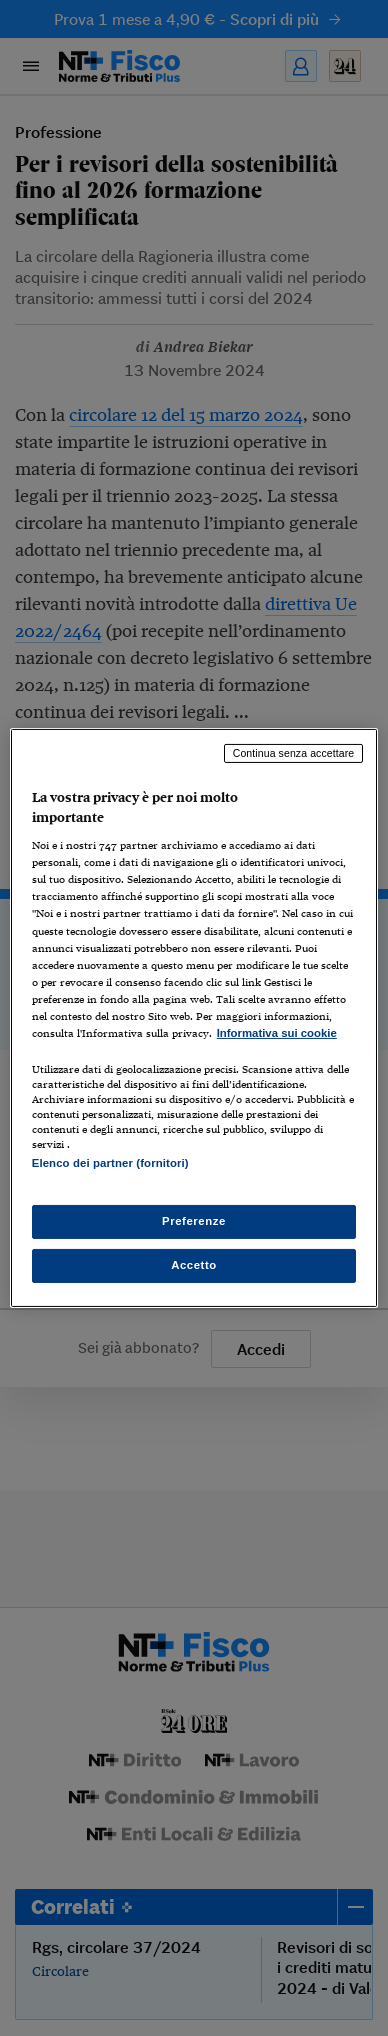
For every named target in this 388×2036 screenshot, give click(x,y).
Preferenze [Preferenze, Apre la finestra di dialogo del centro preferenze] (194, 1221)
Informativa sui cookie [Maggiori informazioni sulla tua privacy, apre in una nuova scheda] (277, 1033)
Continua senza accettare (294, 753)
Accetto (194, 1265)
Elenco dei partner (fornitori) (110, 1163)
